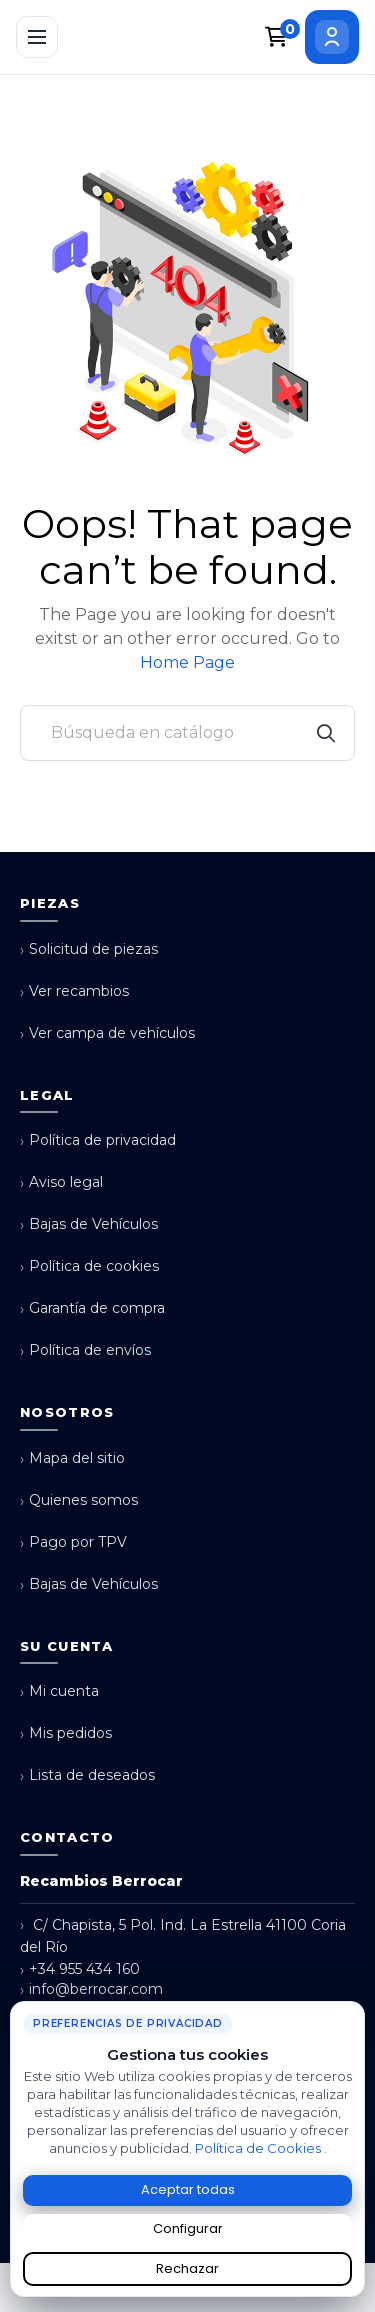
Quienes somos (79, 1500)
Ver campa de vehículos (107, 1033)
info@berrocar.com (91, 1989)
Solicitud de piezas (89, 949)
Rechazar (187, 2268)
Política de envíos (85, 1350)
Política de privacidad (98, 1140)
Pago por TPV (73, 1542)
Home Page (187, 662)
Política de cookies (89, 1266)
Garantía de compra (92, 1308)
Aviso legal (61, 1182)
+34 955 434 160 (80, 1969)
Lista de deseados (87, 1775)
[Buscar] (187, 733)
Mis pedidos (66, 1733)
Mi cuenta (59, 1691)
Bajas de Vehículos (89, 1224)
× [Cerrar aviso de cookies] (354, 2009)
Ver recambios (74, 991)
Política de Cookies (259, 2148)
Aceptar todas (188, 2189)
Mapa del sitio (72, 1458)
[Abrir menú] (37, 37)
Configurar (188, 2228)
